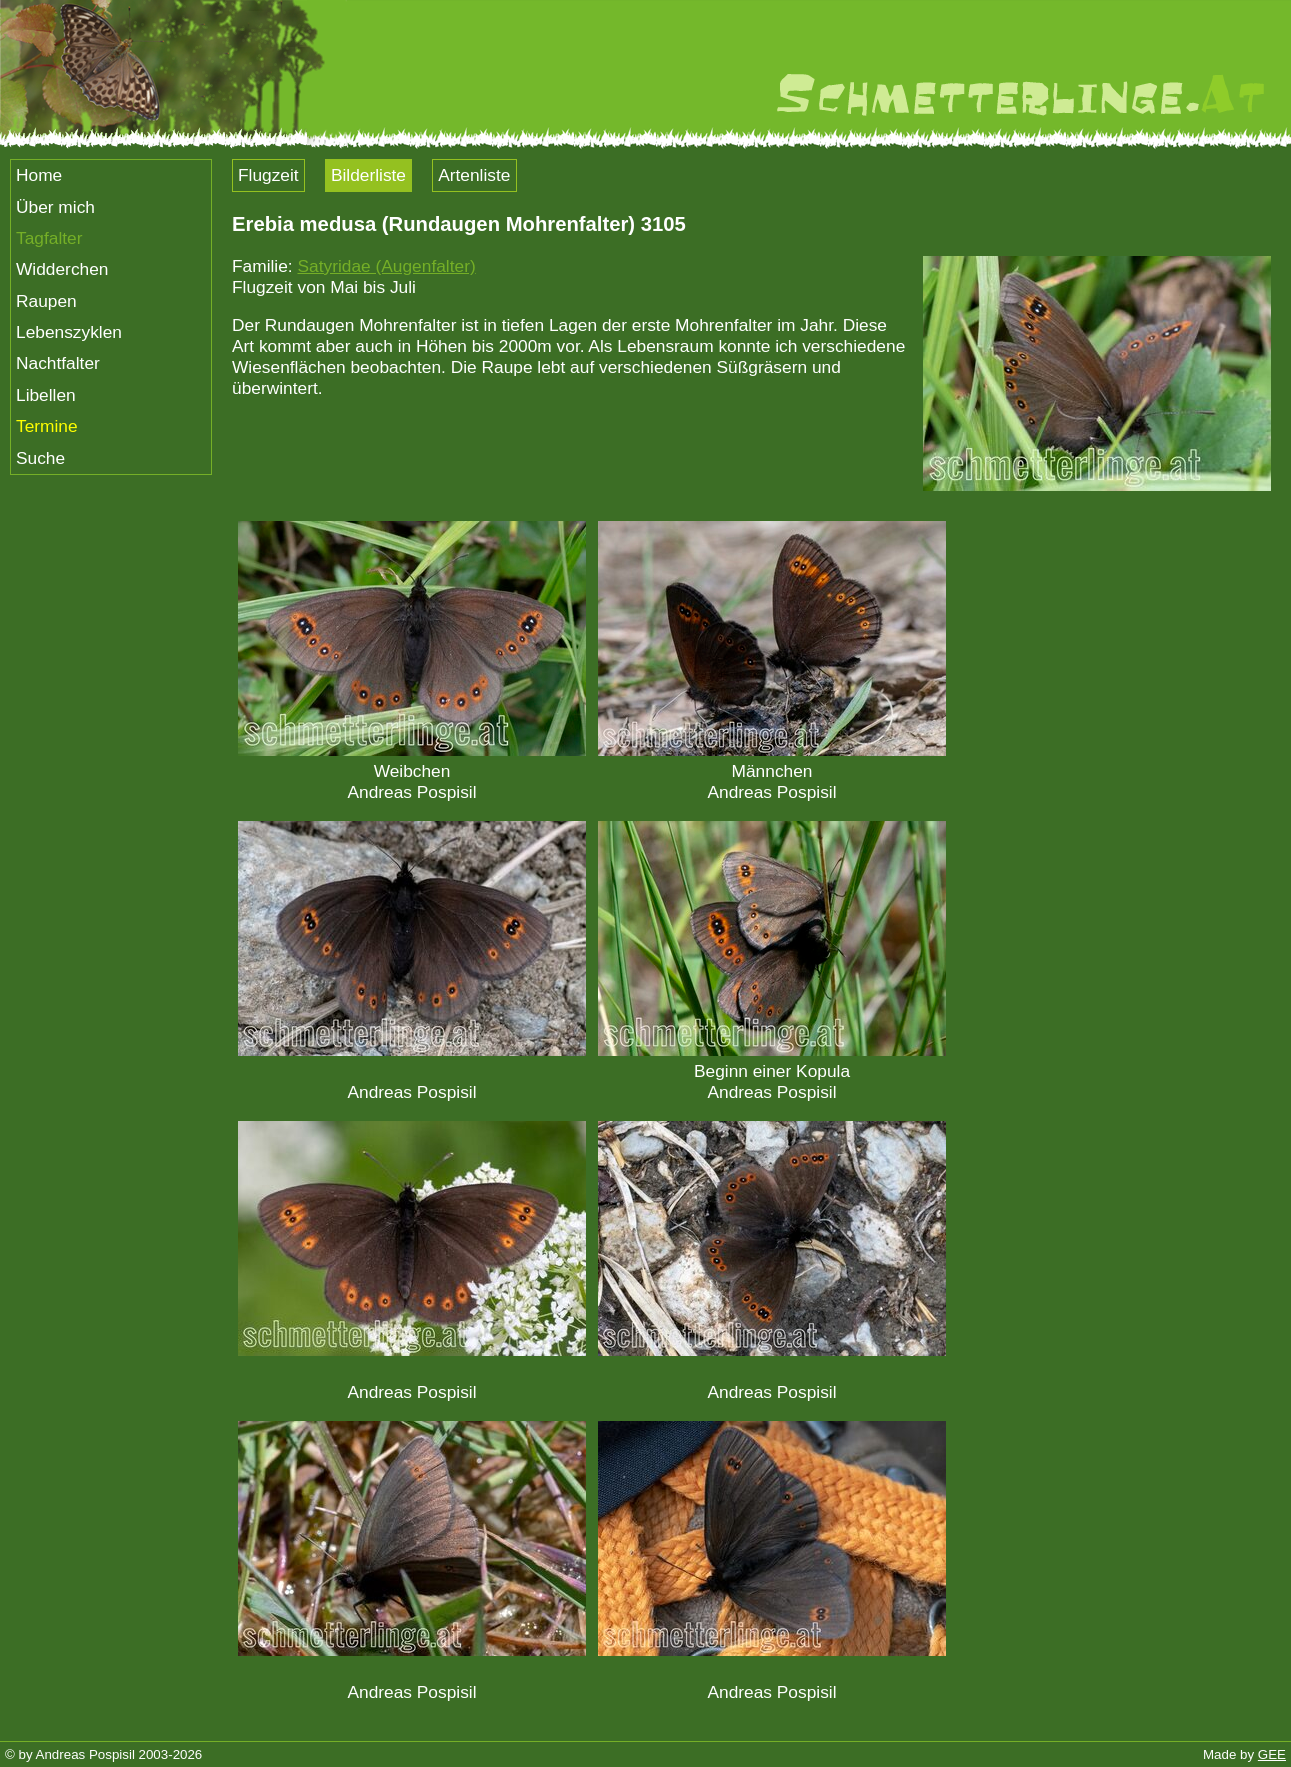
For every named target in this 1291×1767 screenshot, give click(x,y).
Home (39, 175)
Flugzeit (268, 175)
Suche (40, 458)
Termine (47, 426)
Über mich (55, 207)
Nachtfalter (58, 363)
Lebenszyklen (69, 332)
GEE (1272, 1754)
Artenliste (474, 175)
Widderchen (62, 269)
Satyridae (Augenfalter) (386, 266)
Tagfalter (49, 238)
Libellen (46, 395)
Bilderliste (368, 175)
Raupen (46, 301)
